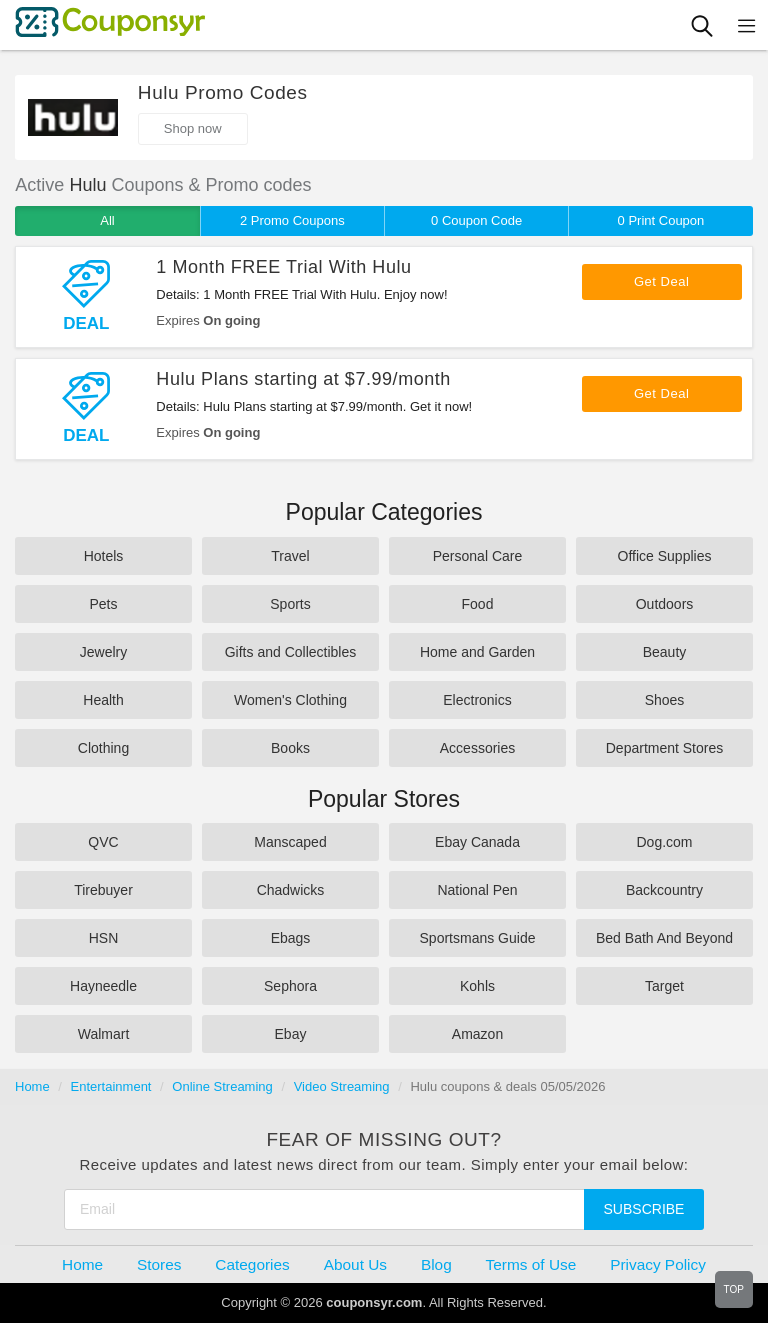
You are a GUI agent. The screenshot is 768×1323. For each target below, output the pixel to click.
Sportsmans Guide (478, 938)
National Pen (477, 890)
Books (290, 748)
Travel (290, 556)
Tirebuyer (103, 890)
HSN (104, 938)
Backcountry (664, 890)
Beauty (665, 652)
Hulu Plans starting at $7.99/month (303, 379)
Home (32, 1086)
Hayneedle (103, 986)
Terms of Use (531, 1264)
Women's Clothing (290, 700)
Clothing (103, 748)
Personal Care (478, 556)
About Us (355, 1264)
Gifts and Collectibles (291, 652)
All (107, 220)
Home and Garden (477, 652)
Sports (290, 604)
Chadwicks (291, 890)
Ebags (291, 938)
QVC (103, 842)
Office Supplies (665, 556)
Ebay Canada (477, 842)
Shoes (665, 700)
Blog (436, 1264)
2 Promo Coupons (292, 220)
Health (103, 700)
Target (664, 986)
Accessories (477, 748)
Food (478, 604)
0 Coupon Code (476, 220)
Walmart (104, 1034)
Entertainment (111, 1086)
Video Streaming (342, 1086)
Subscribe (644, 1209)
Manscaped (290, 842)
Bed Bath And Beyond (664, 938)
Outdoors (665, 604)
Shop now (193, 128)
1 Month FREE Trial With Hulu (283, 267)
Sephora (290, 986)
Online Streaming (222, 1086)
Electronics (477, 700)
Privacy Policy (658, 1264)
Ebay (291, 1034)
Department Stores (665, 748)
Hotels (104, 556)
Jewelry (103, 652)
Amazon (477, 1034)
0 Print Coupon (661, 220)
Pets (103, 604)
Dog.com (664, 842)
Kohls (477, 986)
